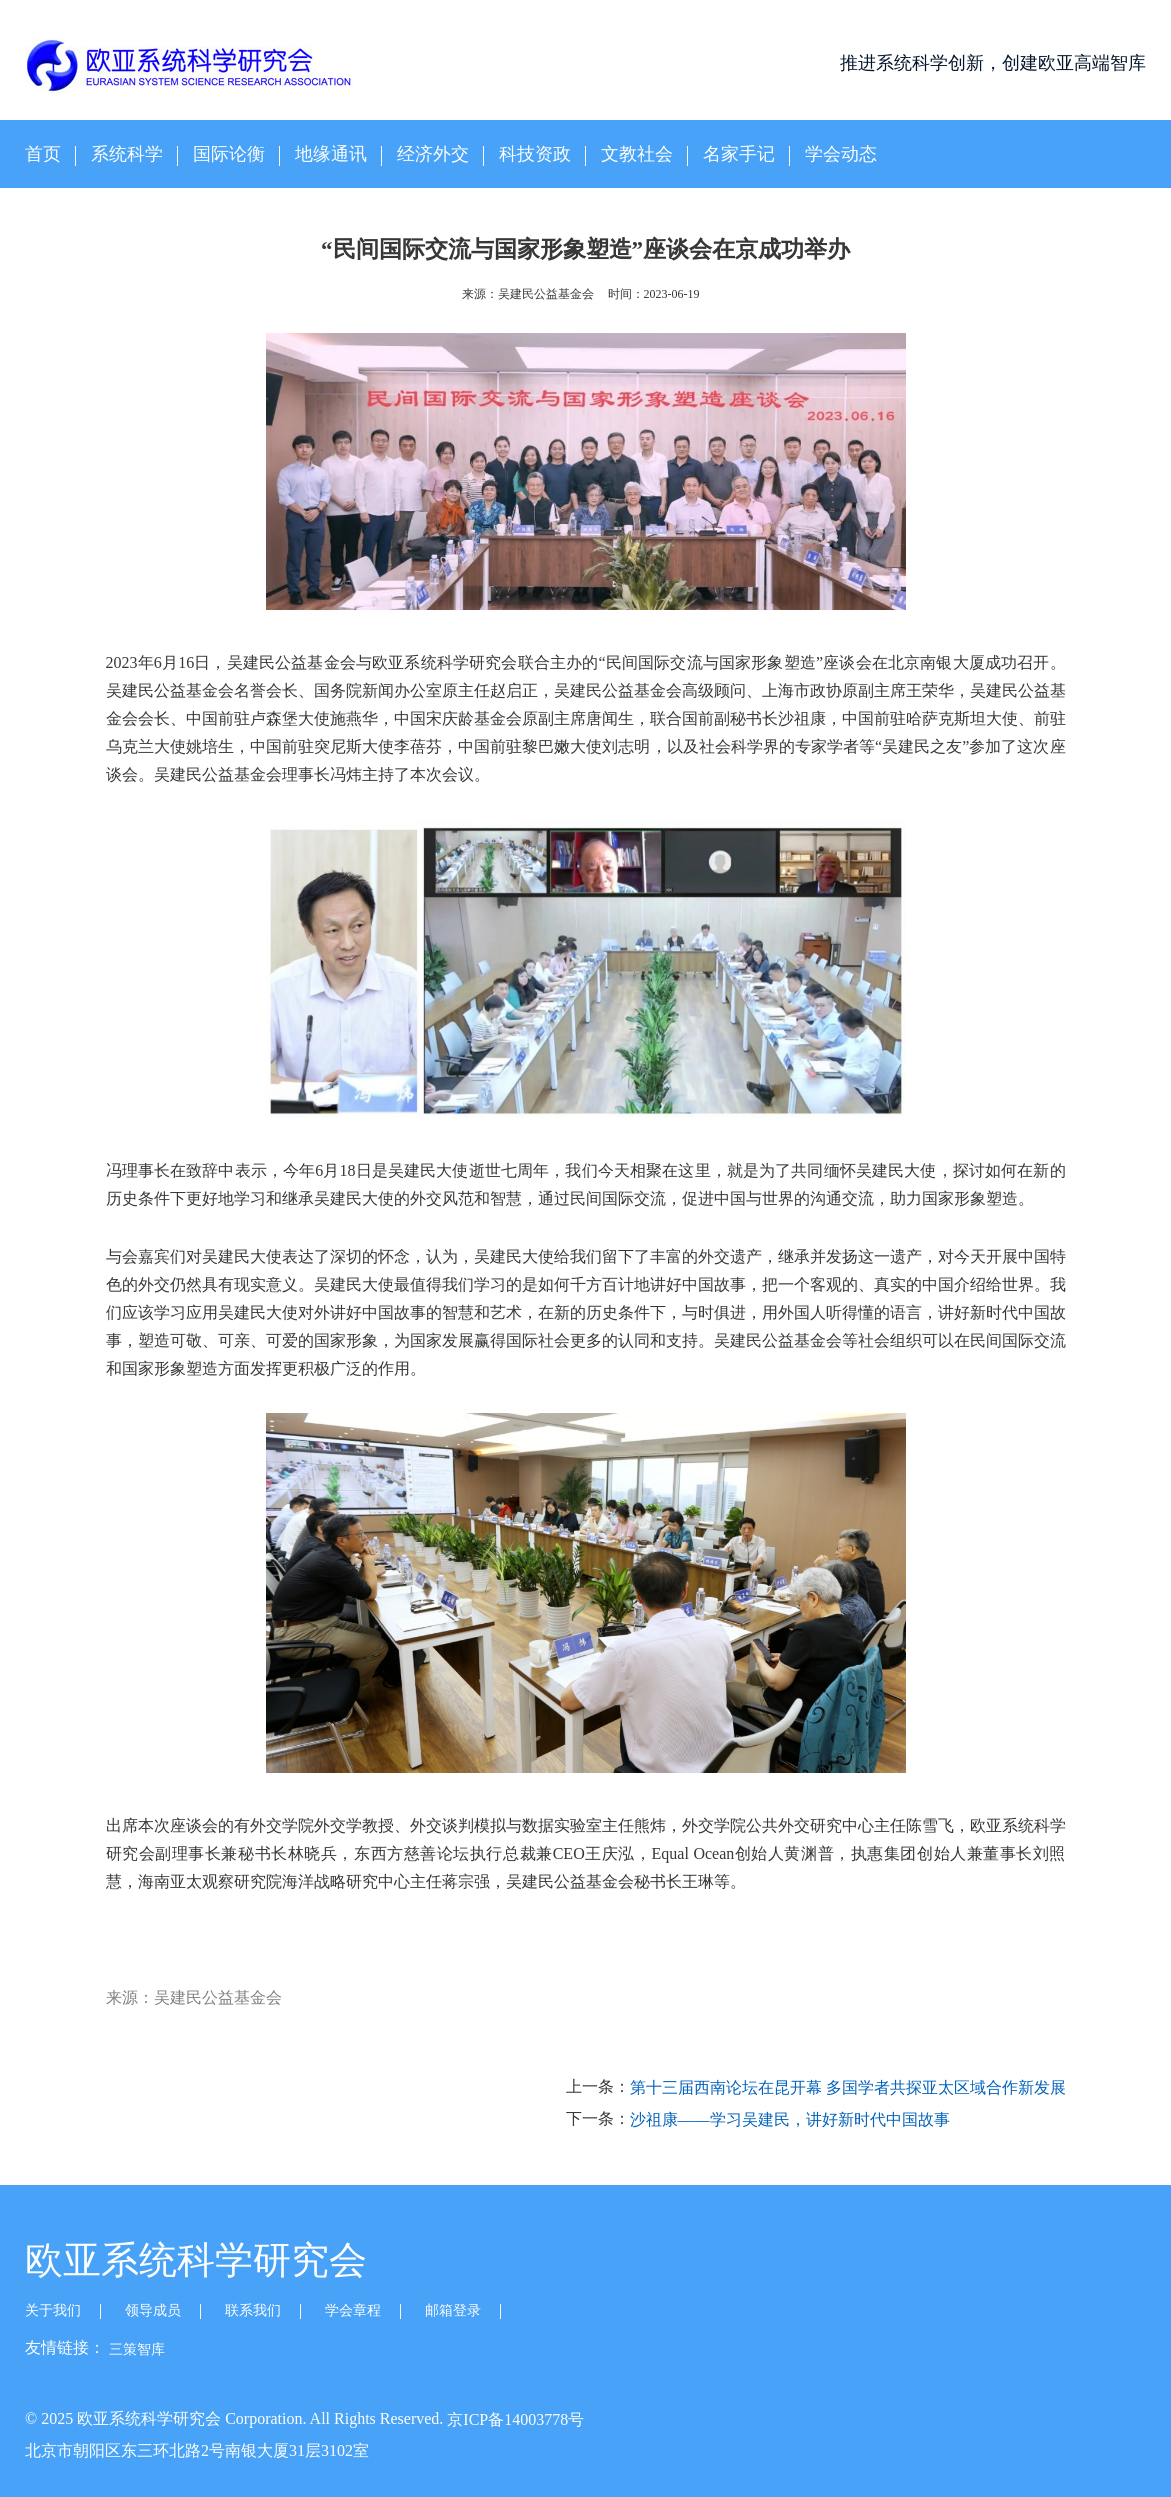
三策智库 (137, 2349)
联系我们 (253, 2310)
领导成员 (153, 2310)
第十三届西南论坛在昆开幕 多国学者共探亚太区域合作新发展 (848, 2088)
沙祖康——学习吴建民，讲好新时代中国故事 (790, 2119)
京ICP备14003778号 (515, 2419)
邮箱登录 (453, 2310)
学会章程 (353, 2310)
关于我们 (53, 2310)
